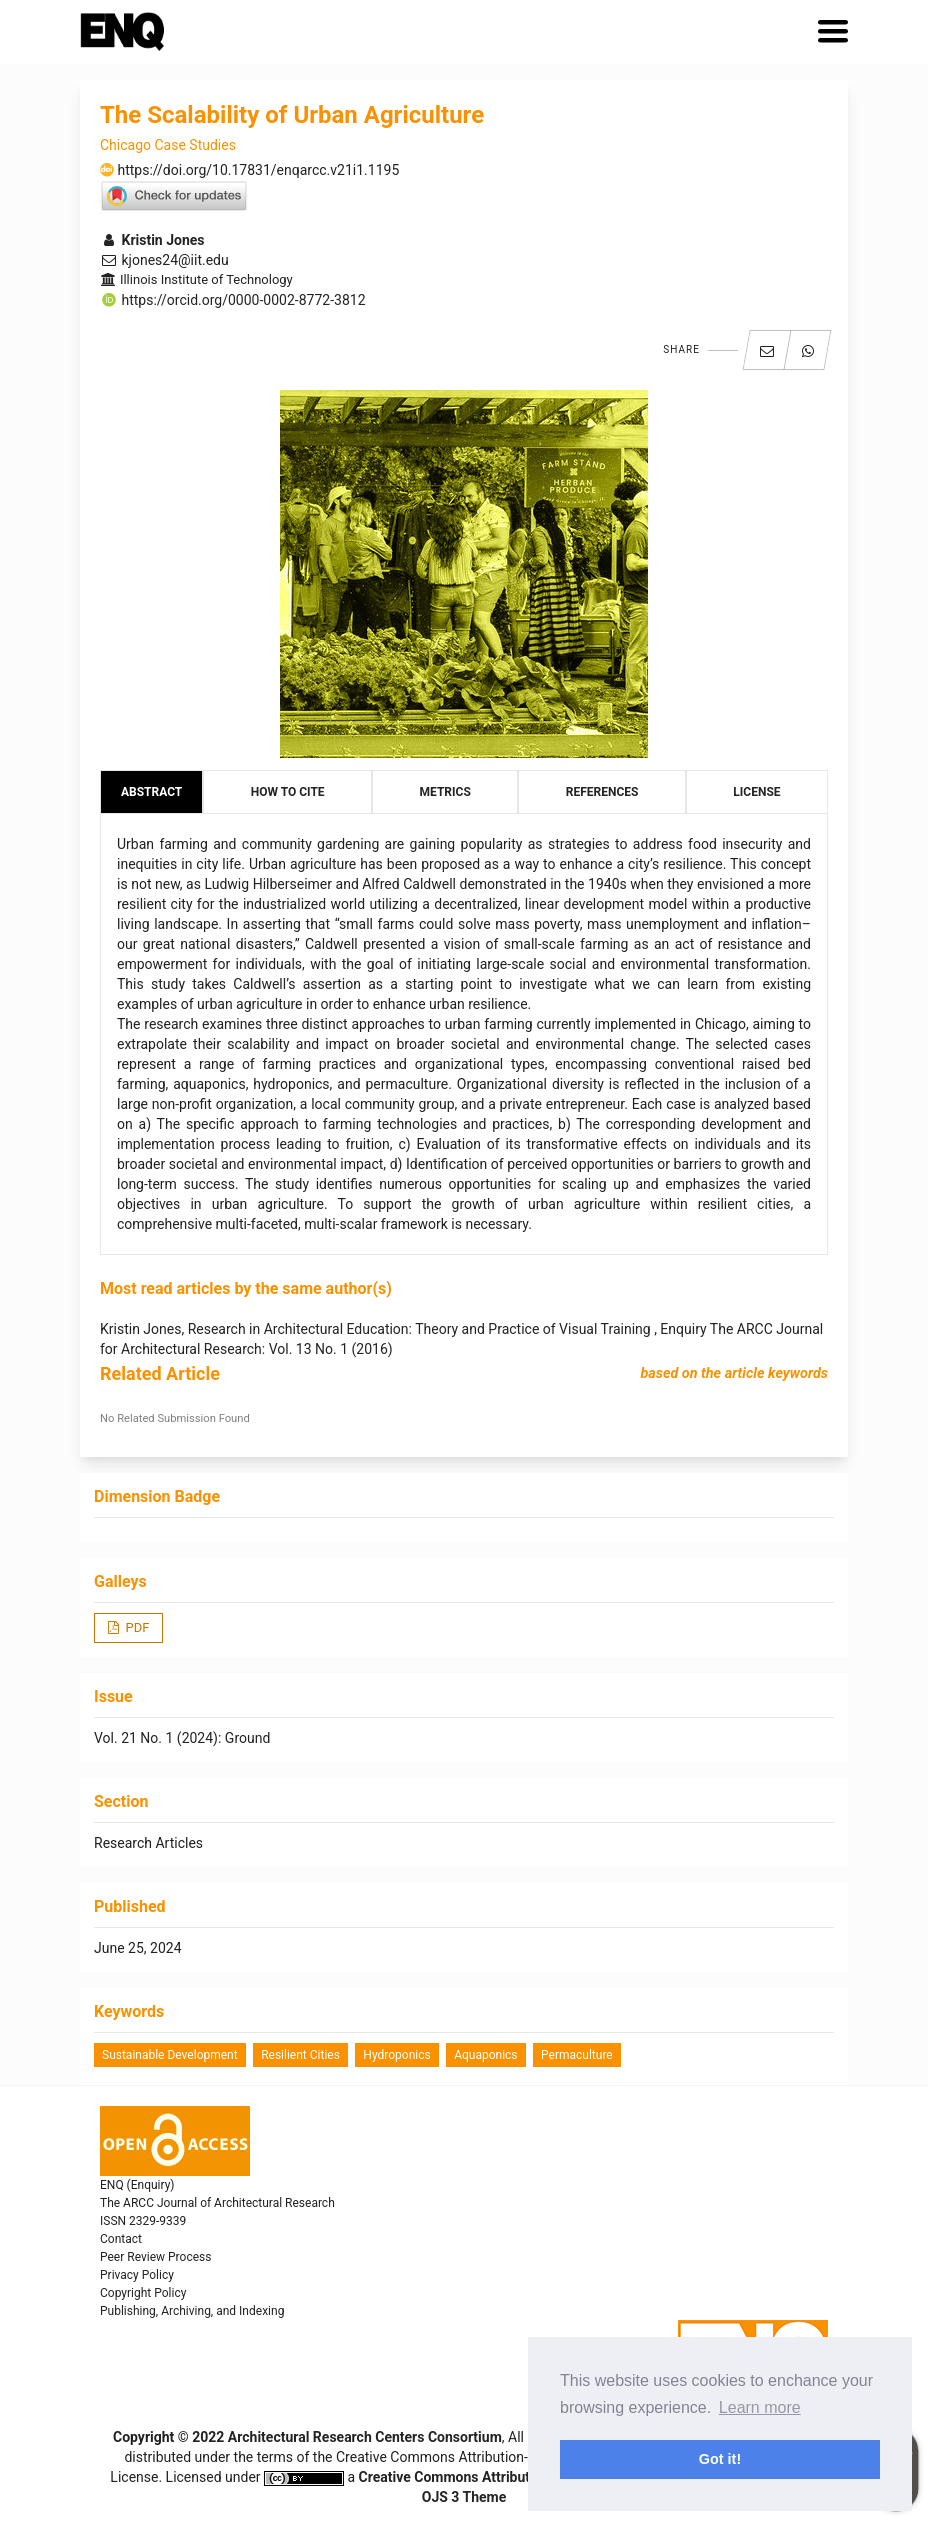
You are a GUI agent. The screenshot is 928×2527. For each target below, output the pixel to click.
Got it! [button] (720, 2459)
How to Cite (288, 792)
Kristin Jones (152, 240)
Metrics (445, 792)
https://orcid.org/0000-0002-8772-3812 (233, 300)
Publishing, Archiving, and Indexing (192, 2311)
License (756, 792)
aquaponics (485, 2055)
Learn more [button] (760, 2407)
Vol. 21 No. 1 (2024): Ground (182, 1738)
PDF (135, 1627)
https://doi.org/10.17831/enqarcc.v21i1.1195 (249, 170)
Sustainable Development (170, 2055)
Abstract (151, 792)
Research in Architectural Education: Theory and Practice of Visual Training (421, 1329)
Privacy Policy (137, 2275)
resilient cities (300, 2055)
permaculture (577, 2055)
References (602, 792)
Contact (121, 2239)
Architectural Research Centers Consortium (365, 2437)
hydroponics (396, 2055)
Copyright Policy (143, 2293)
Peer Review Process (155, 2257)
